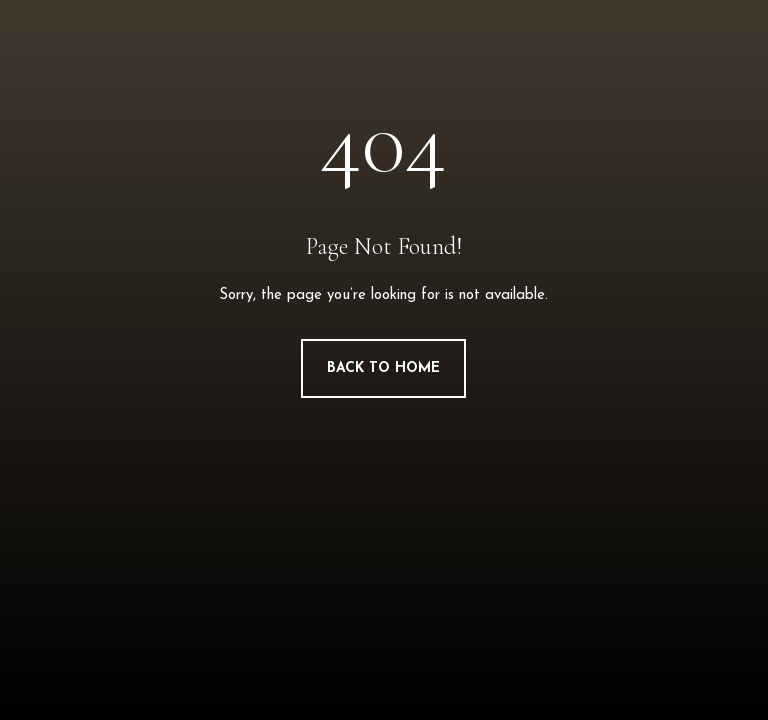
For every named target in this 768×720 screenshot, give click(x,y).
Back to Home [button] (383, 368)
